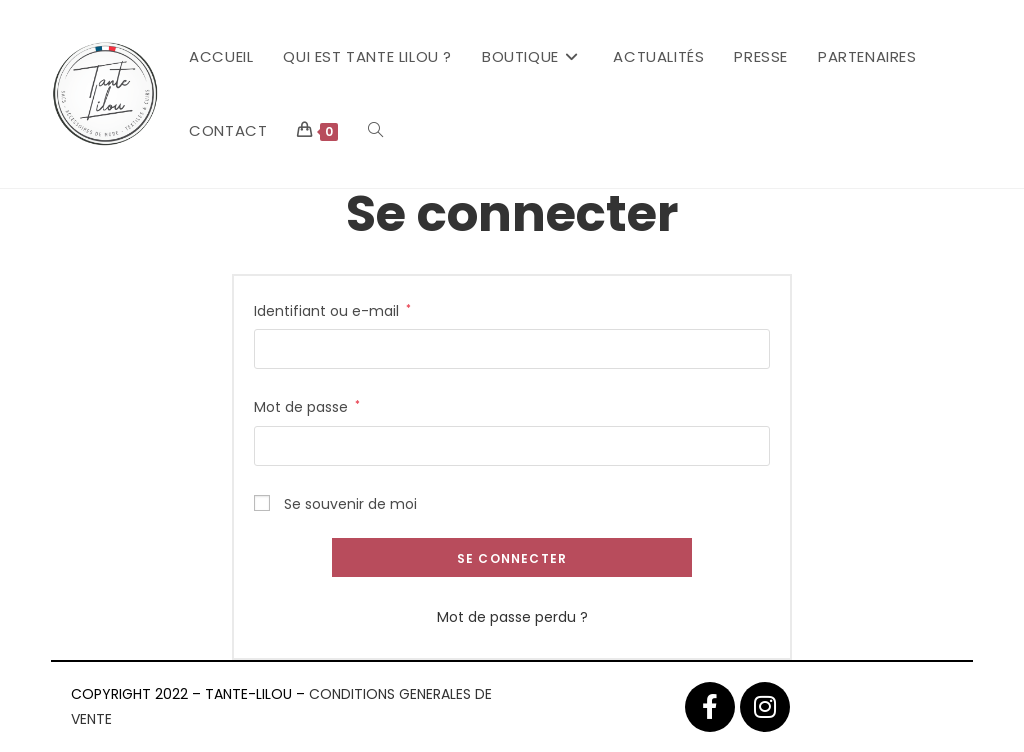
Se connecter (512, 558)
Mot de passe (307, 406)
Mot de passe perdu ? (512, 617)
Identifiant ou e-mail (332, 310)
